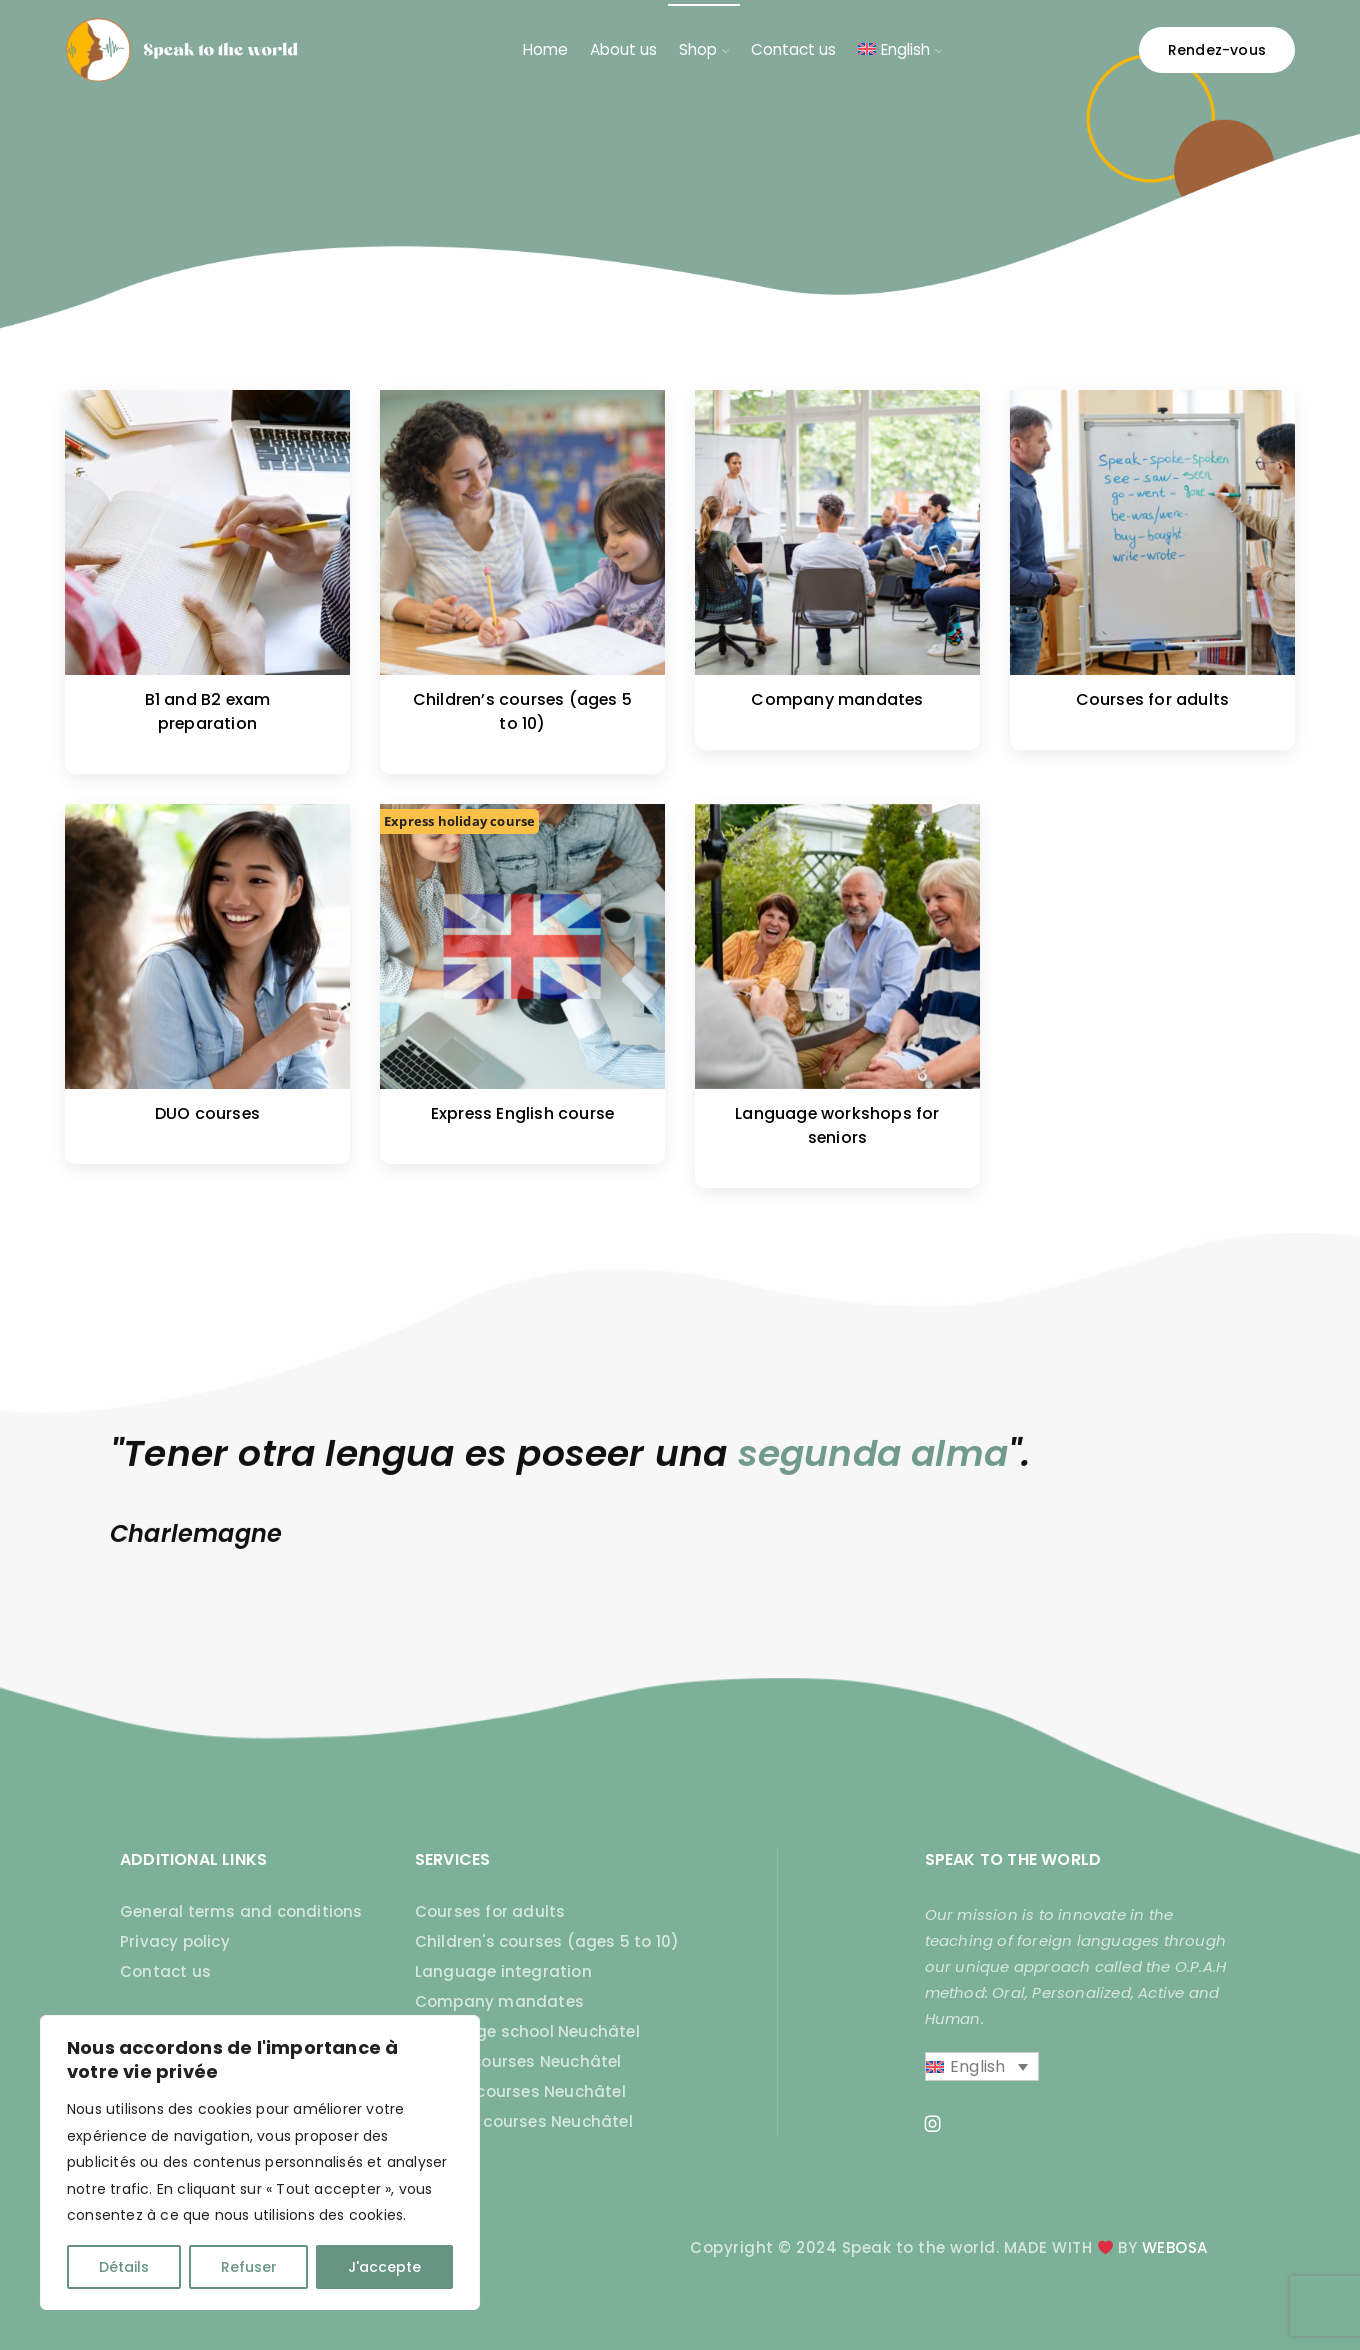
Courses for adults (1153, 699)
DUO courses (207, 1113)
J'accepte (384, 2267)
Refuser (249, 2267)
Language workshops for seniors (837, 1125)
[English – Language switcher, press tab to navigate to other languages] (982, 2067)
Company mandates (837, 699)
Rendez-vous (1217, 50)
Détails (124, 2267)
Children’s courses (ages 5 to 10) (522, 711)
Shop (704, 49)
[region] (260, 2162)
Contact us (793, 49)
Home (545, 49)
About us (623, 49)
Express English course (522, 1113)
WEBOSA (1175, 2247)
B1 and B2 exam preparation (208, 711)
